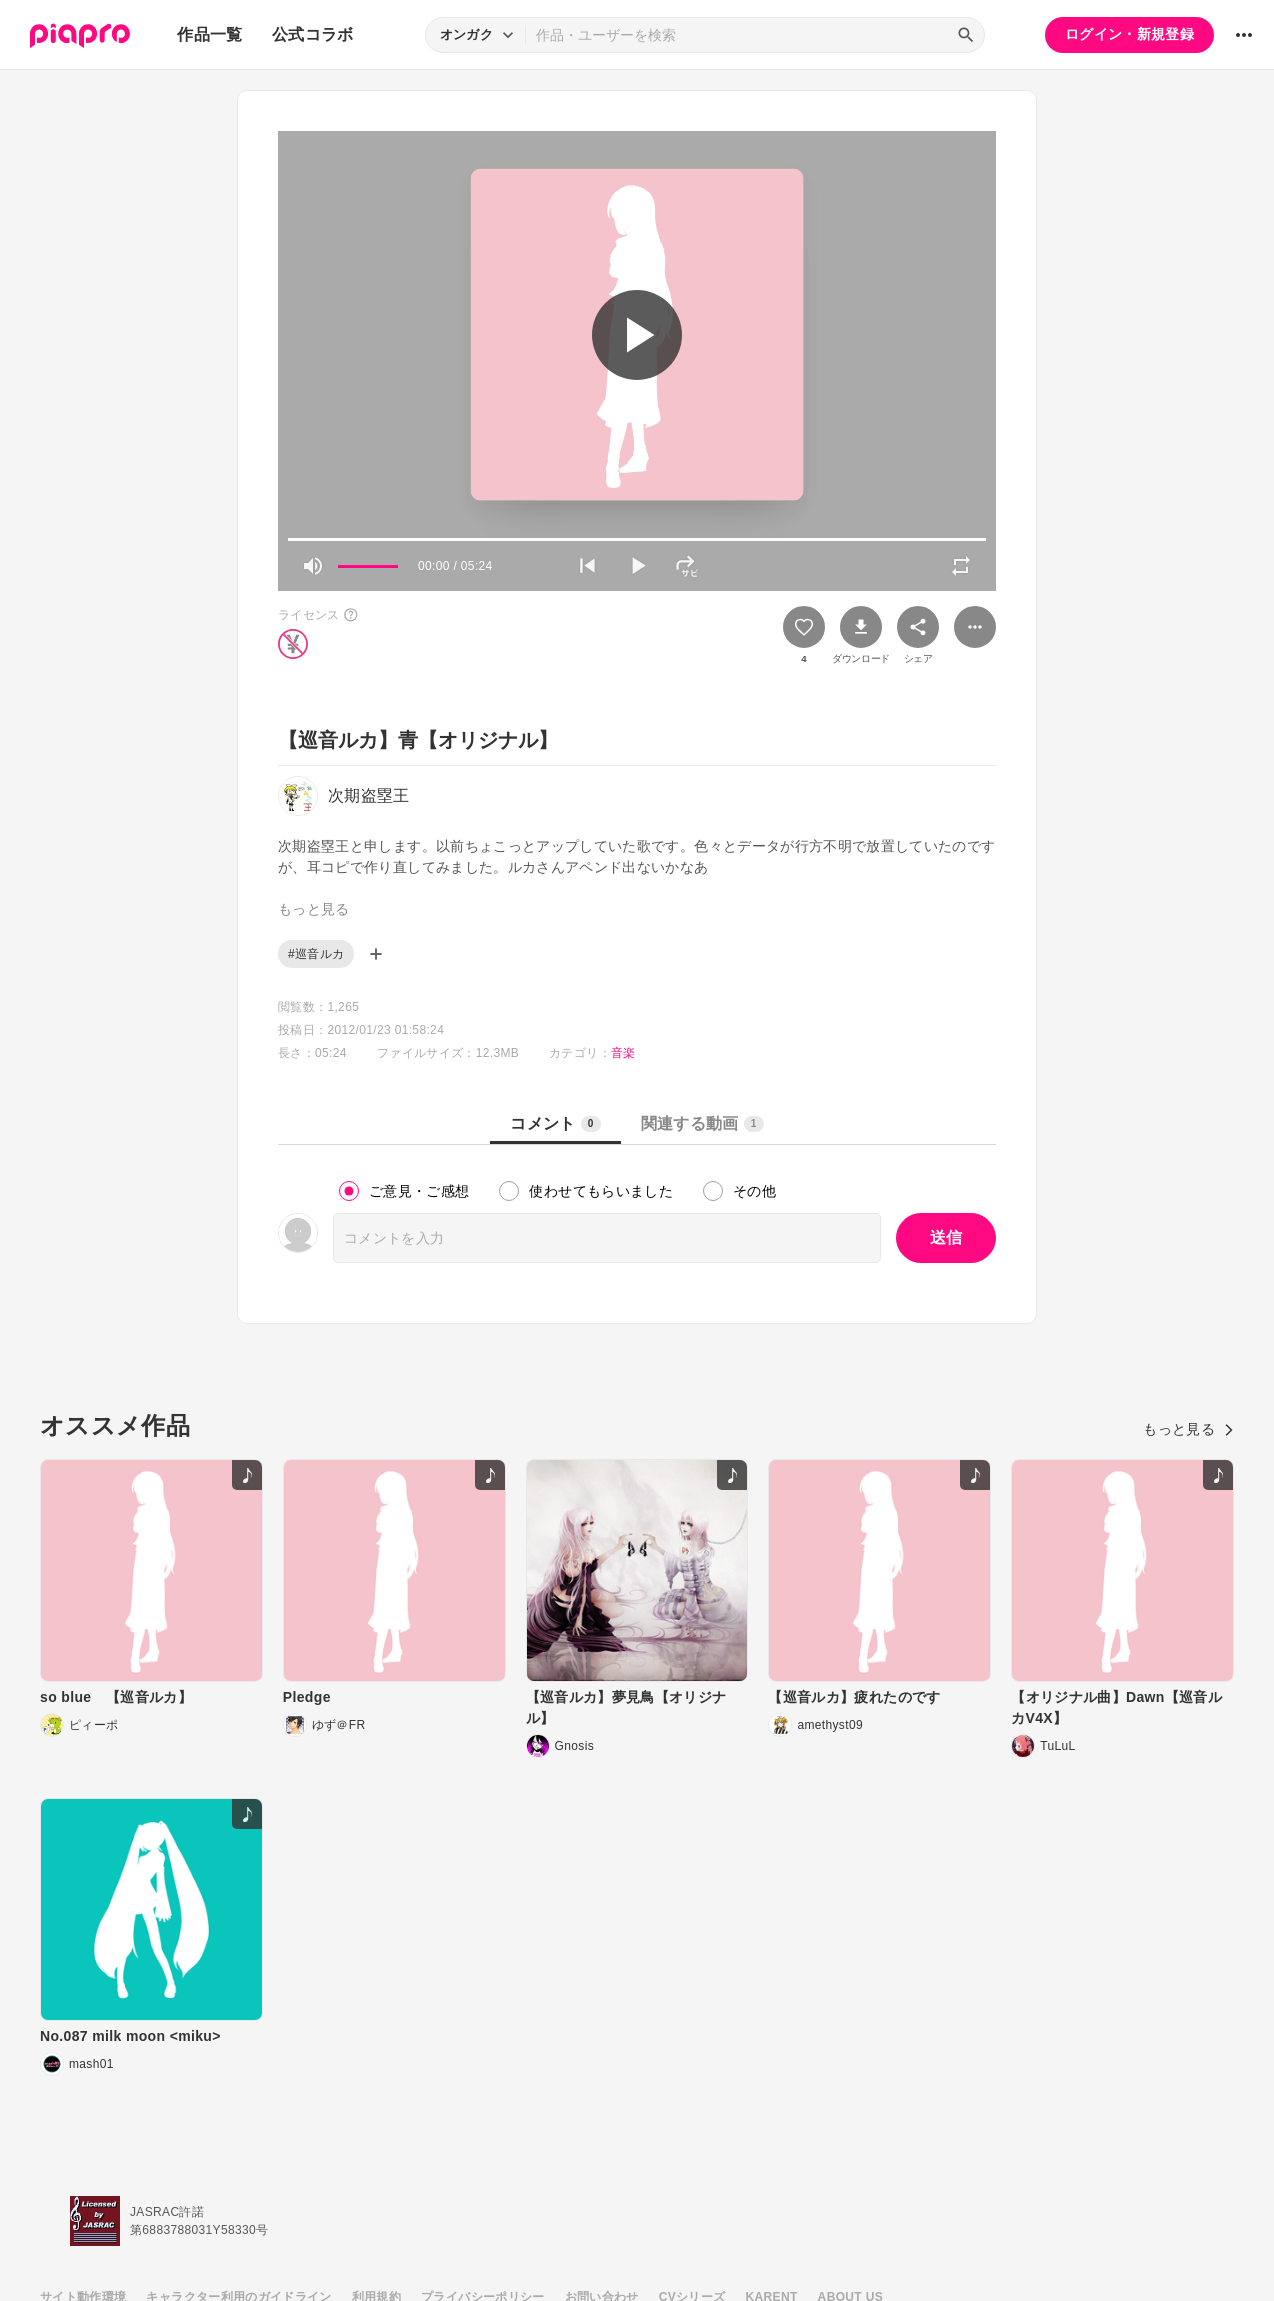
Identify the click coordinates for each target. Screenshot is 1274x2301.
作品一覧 (209, 34)
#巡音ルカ (316, 954)
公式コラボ (313, 34)
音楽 (623, 1053)
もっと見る (1188, 1429)
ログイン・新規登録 (1129, 34)
